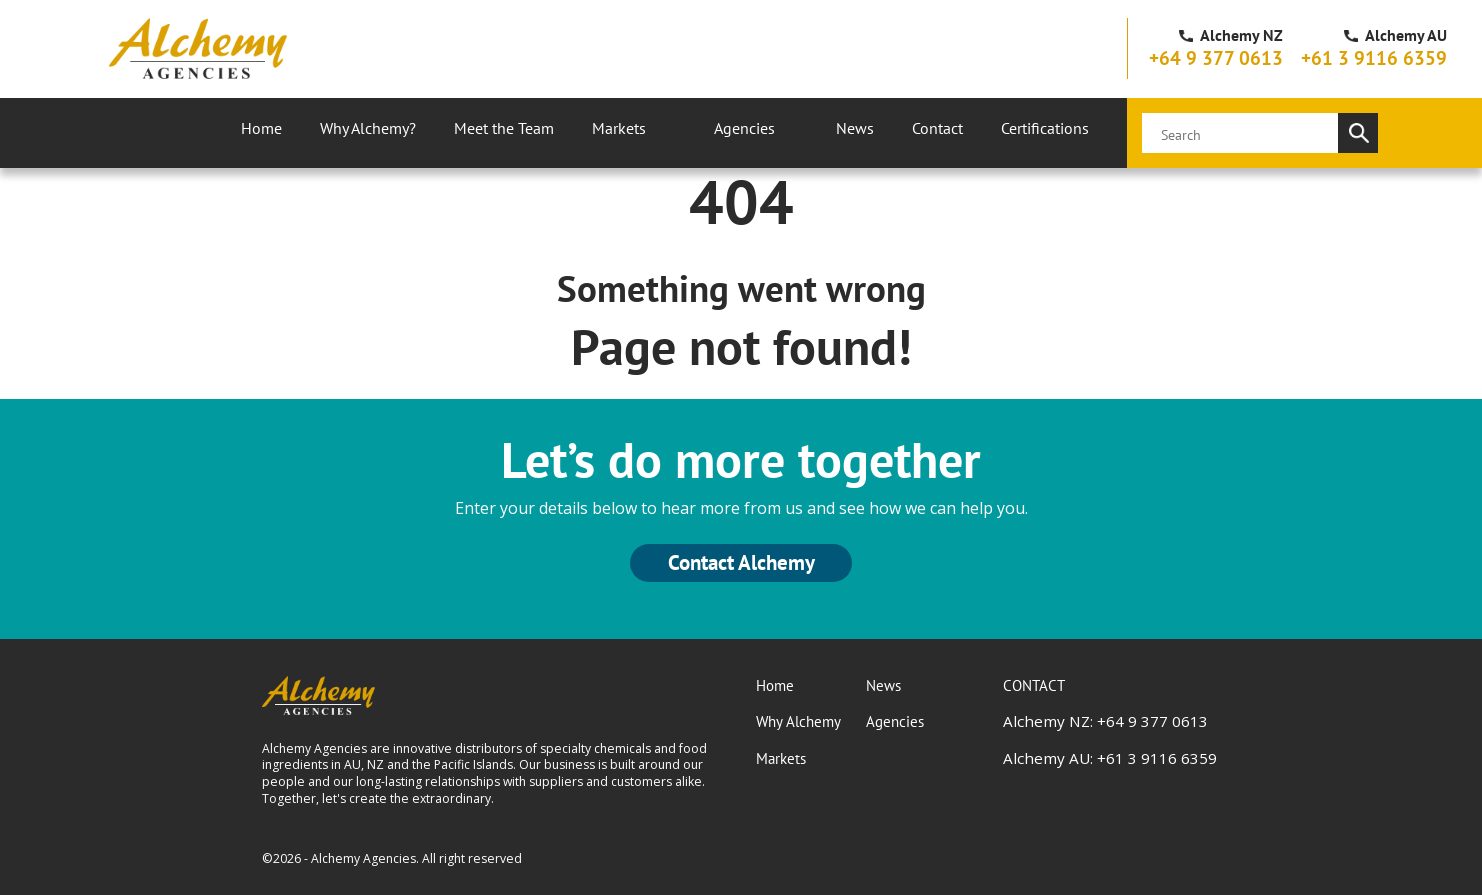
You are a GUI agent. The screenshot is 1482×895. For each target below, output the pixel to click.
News (855, 128)
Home (261, 128)
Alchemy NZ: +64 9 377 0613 (1105, 721)
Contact (937, 128)
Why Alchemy (798, 721)
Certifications (1045, 128)
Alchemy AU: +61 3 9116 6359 (1110, 758)
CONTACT (1034, 685)
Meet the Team (504, 128)
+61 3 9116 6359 (1374, 58)
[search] (1240, 133)
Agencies (744, 128)
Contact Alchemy (741, 562)
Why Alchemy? (368, 128)
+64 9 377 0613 (1216, 58)
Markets (619, 128)
